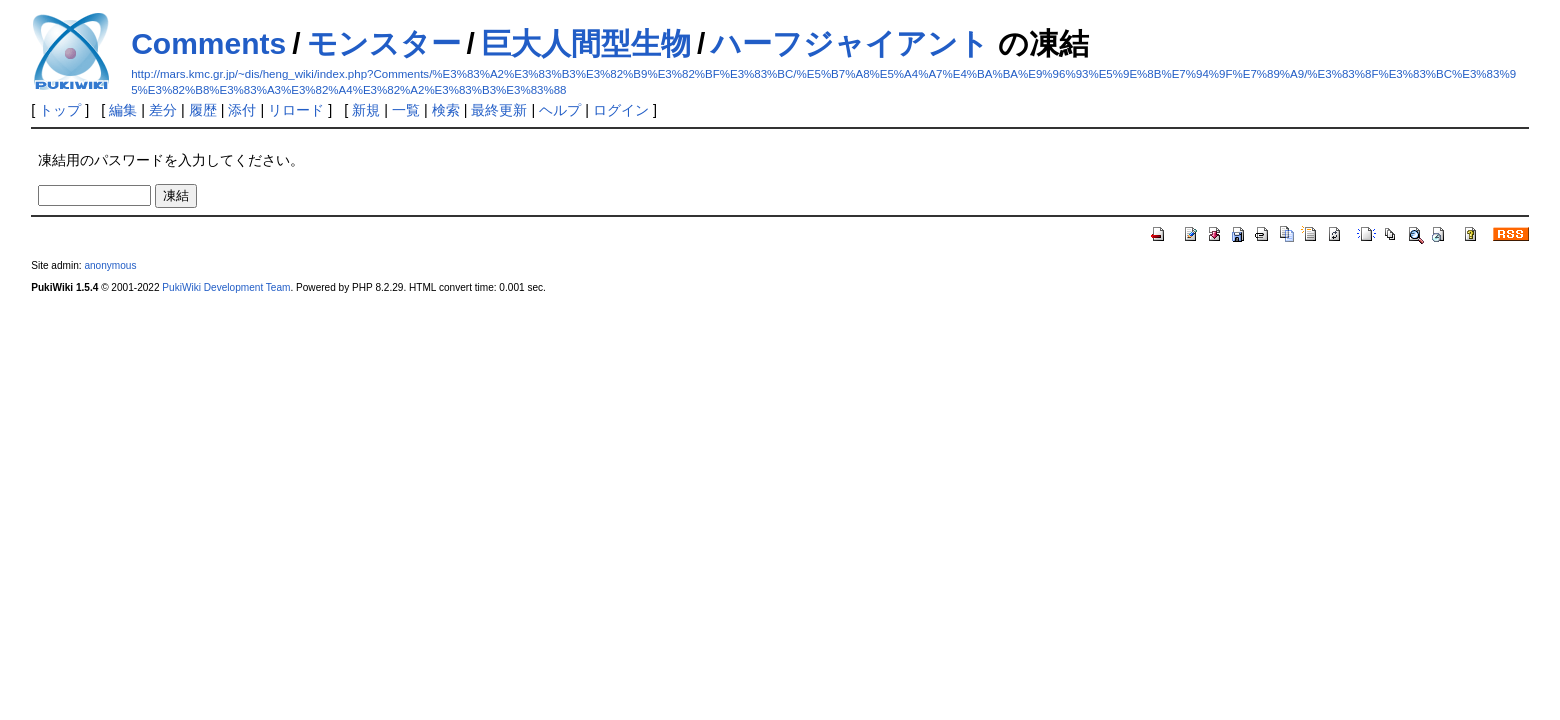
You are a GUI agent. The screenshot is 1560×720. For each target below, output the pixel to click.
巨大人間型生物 (586, 43)
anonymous (110, 265)
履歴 (203, 110)
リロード (296, 110)
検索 (446, 110)
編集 (123, 110)
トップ (60, 110)
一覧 (406, 110)
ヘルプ (560, 110)
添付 (242, 110)
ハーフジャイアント (850, 43)
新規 (366, 110)
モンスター (384, 43)
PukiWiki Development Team (226, 287)
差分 (163, 110)
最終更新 (499, 110)
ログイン (621, 110)
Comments (208, 43)
